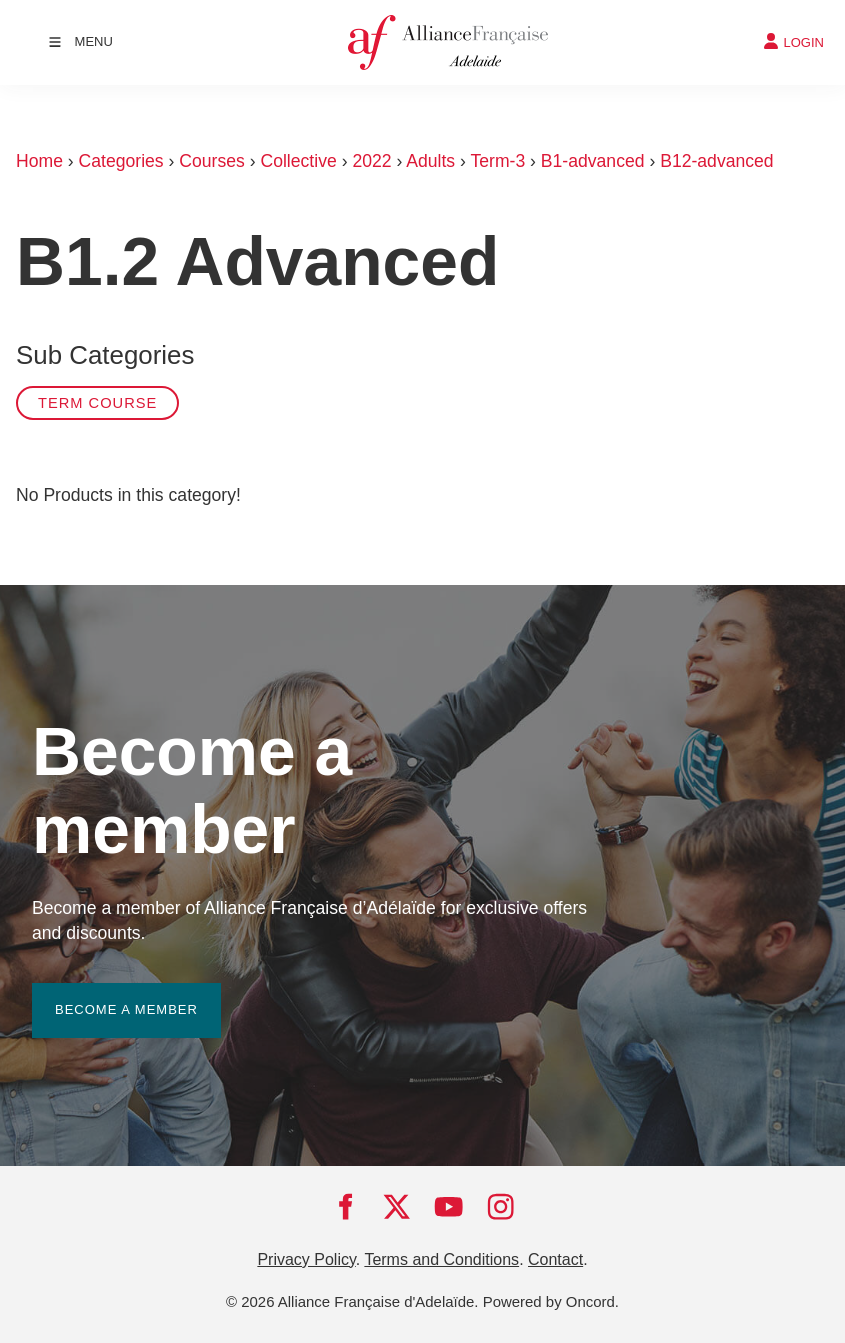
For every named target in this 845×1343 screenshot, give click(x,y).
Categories (121, 161)
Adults (430, 161)
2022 (371, 161)
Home (39, 161)
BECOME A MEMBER (103, 994)
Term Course (97, 403)
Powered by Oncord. (551, 1301)
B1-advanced (593, 161)
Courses (212, 161)
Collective (298, 161)
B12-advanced (716, 161)
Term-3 (497, 161)
